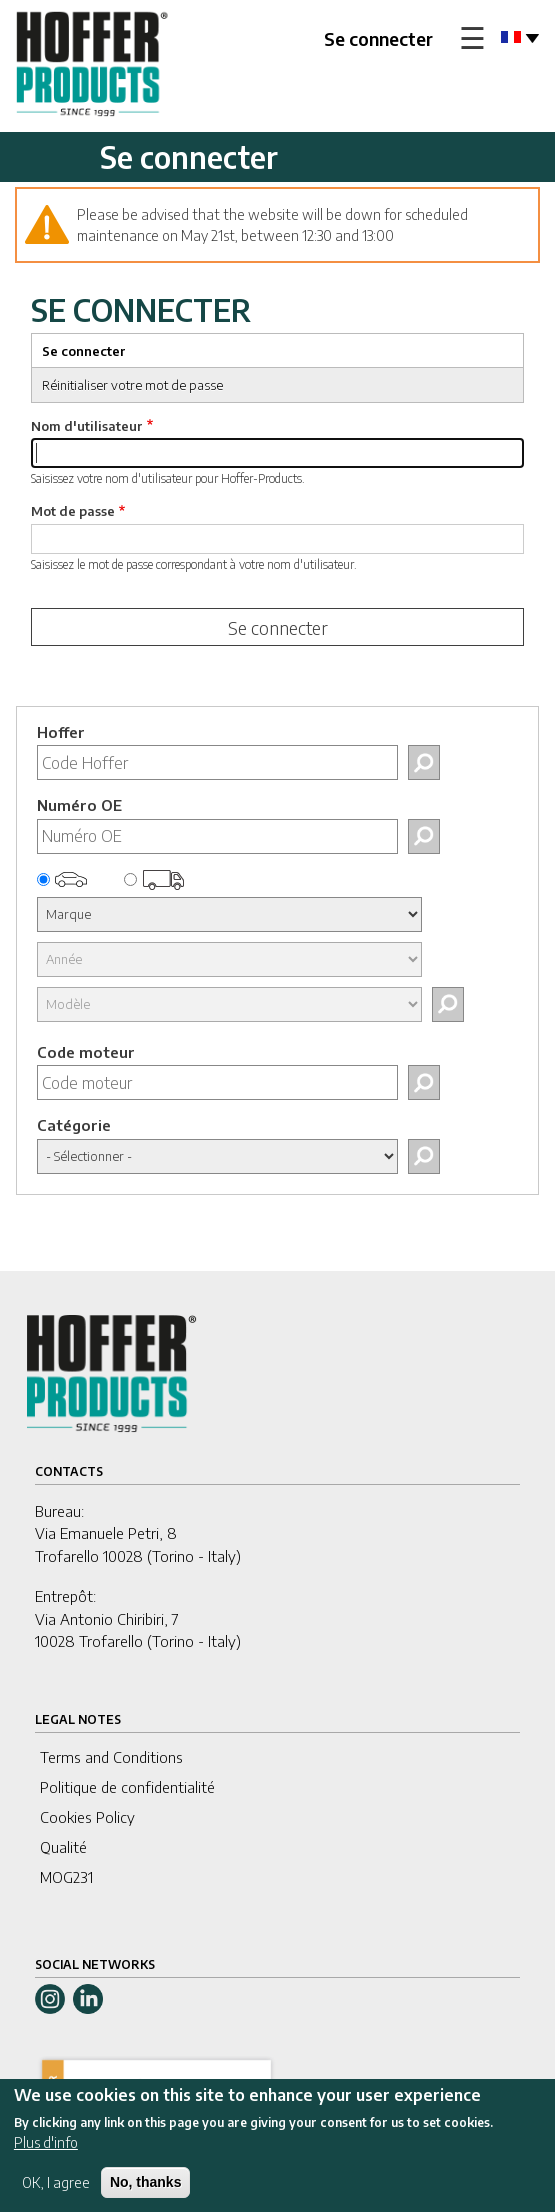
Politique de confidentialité (127, 1787)
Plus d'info (46, 2154)
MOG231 (66, 1877)
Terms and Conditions (111, 1757)
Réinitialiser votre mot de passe (132, 385)
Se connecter (378, 38)
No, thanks (146, 2194)
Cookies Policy (87, 1817)
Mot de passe (73, 511)
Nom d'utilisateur (87, 426)
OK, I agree (56, 2194)
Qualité (63, 1847)
